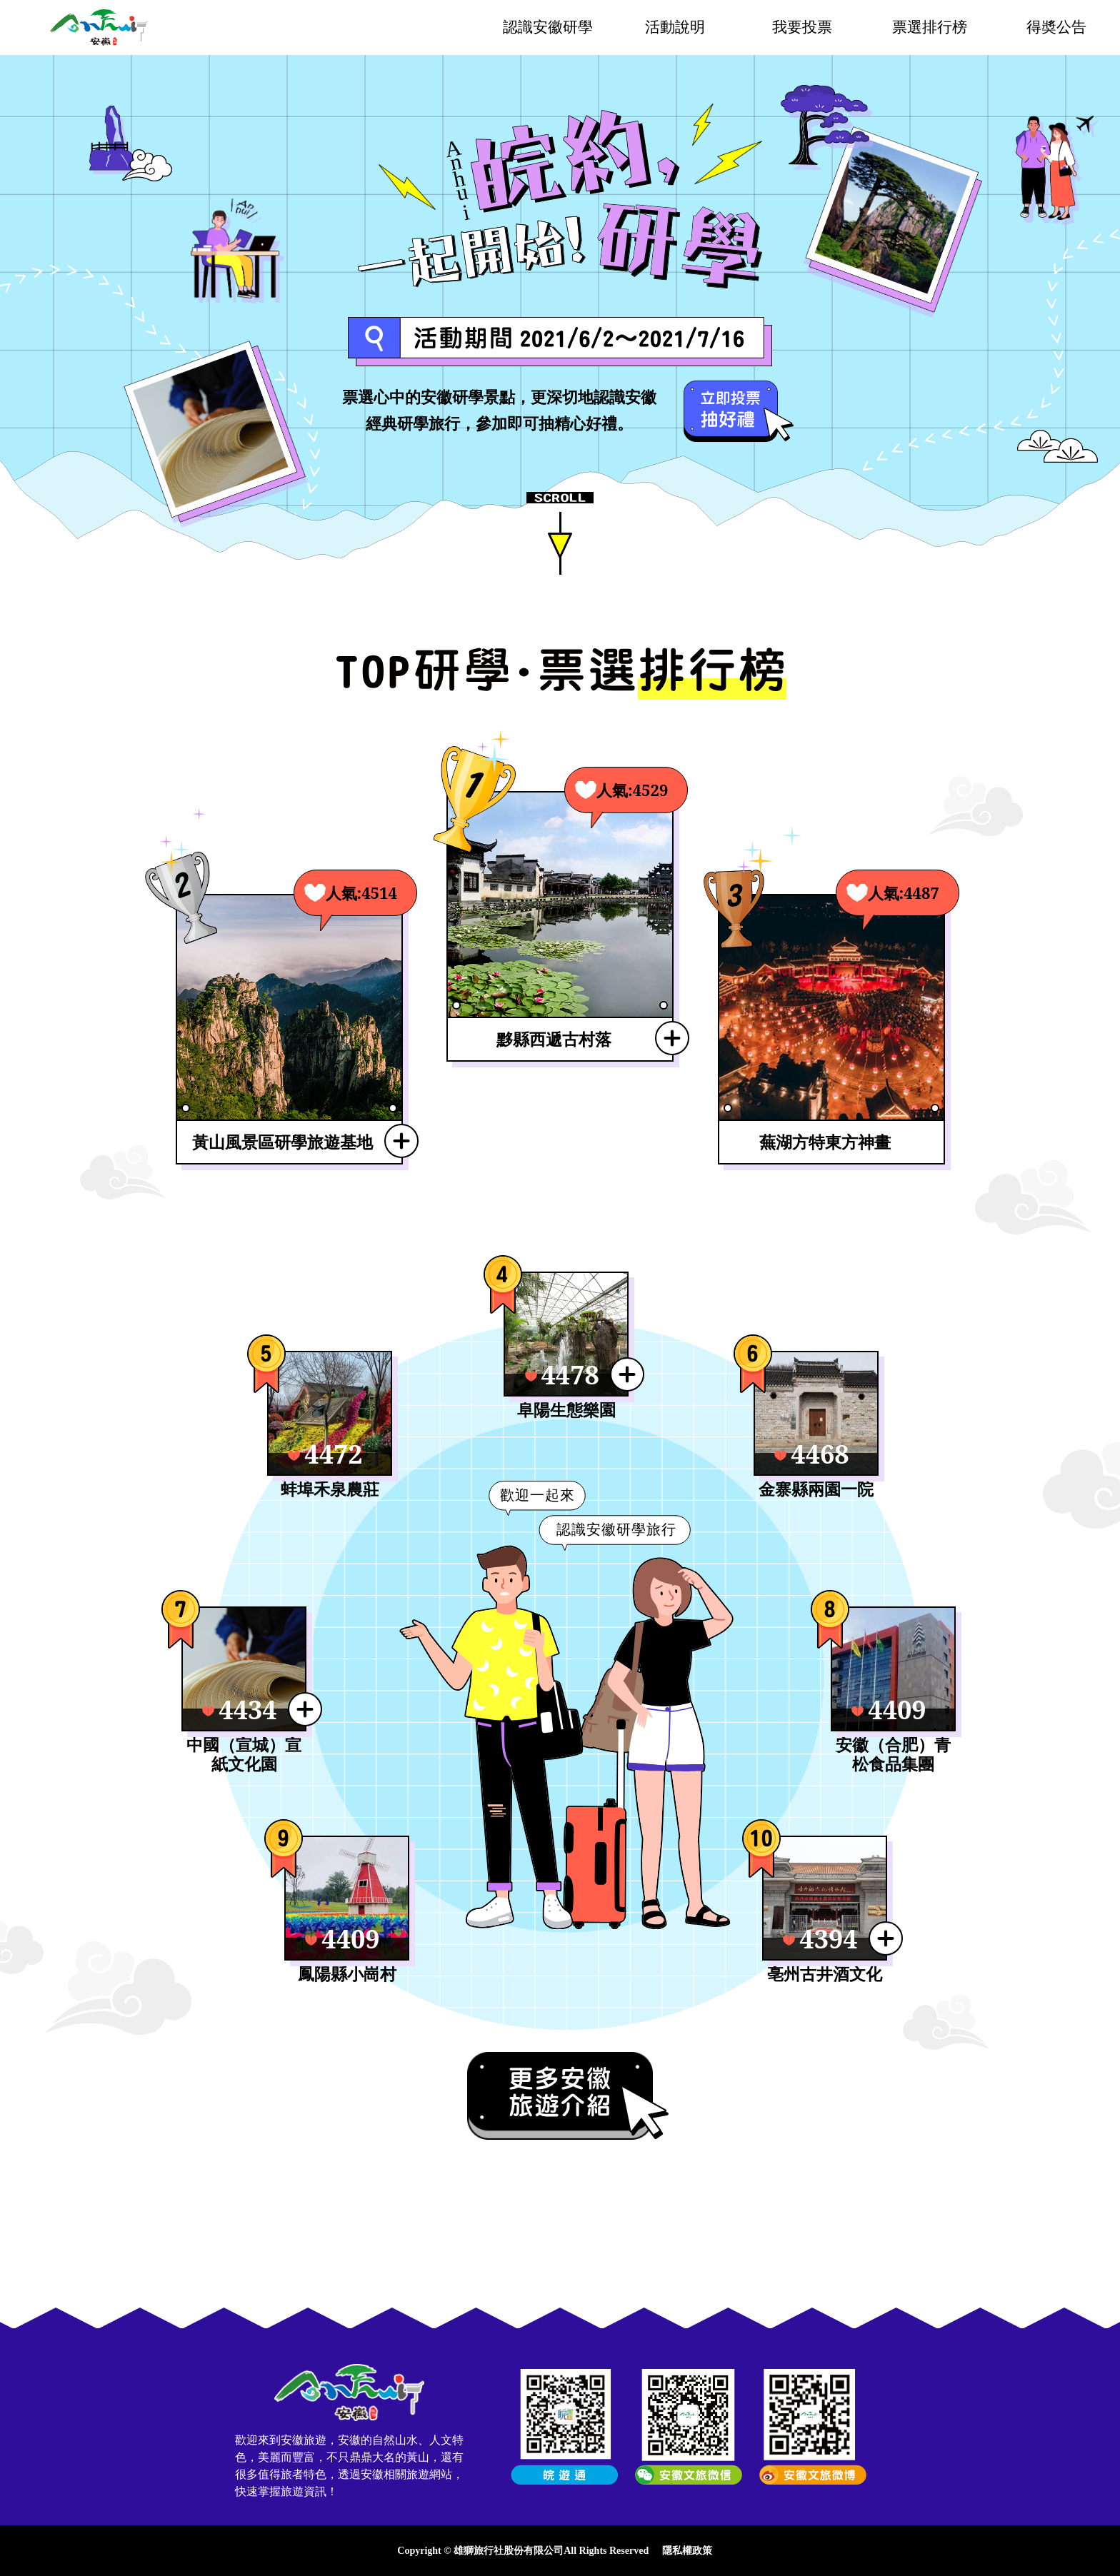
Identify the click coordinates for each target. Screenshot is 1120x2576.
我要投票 (802, 27)
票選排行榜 (929, 27)
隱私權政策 (687, 2550)
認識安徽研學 (548, 27)
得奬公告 (1056, 27)
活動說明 (675, 27)
